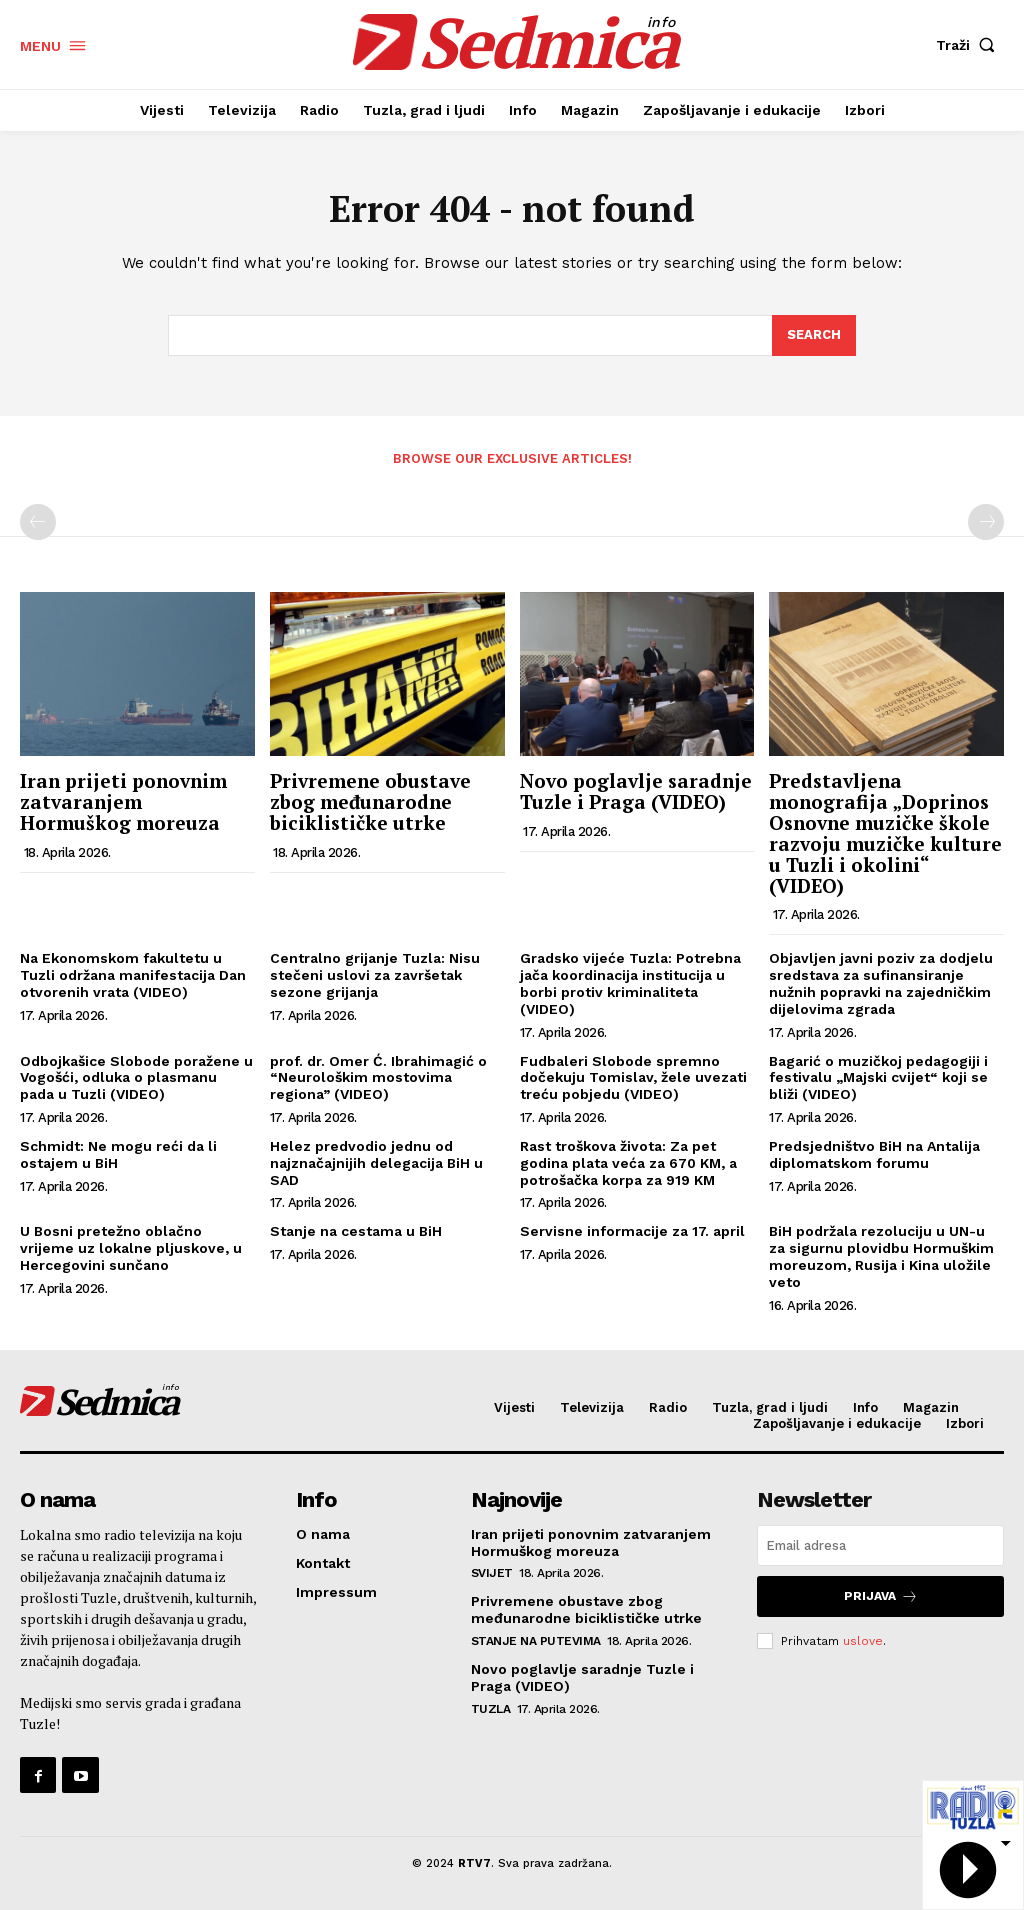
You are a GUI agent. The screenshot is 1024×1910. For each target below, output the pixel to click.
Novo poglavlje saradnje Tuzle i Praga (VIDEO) (636, 791)
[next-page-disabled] (986, 522)
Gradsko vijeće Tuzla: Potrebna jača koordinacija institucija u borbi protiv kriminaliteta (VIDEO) (630, 984)
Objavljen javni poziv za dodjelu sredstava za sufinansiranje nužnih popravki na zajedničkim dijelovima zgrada (881, 984)
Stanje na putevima (536, 1641)
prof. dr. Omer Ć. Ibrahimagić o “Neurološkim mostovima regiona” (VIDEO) (378, 1078)
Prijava (881, 1596)
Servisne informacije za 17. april (632, 1231)
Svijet (492, 1573)
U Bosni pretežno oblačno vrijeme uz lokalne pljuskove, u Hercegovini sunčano (131, 1248)
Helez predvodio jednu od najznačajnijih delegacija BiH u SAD (376, 1163)
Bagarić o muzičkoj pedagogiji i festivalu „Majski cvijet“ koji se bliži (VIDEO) (878, 1078)
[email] (880, 1545)
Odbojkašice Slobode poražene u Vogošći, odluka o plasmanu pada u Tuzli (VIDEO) (136, 1078)
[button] (970, 45)
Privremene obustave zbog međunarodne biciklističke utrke (370, 801)
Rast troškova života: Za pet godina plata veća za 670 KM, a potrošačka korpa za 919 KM (628, 1163)
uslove (863, 1640)
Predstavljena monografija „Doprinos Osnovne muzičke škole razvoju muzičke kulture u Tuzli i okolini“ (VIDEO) (885, 832)
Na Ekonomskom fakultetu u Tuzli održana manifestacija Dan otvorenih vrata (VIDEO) (133, 976)
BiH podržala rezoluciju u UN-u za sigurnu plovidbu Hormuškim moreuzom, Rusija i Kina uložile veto (881, 1256)
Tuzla (491, 1709)
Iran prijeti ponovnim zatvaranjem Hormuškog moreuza (123, 801)
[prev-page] (38, 522)
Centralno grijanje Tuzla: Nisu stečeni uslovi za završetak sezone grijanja (375, 976)
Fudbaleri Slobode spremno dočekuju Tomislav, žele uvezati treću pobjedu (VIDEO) (633, 1078)
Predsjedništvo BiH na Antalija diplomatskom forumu (874, 1154)
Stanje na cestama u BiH (356, 1231)
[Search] (814, 336)
